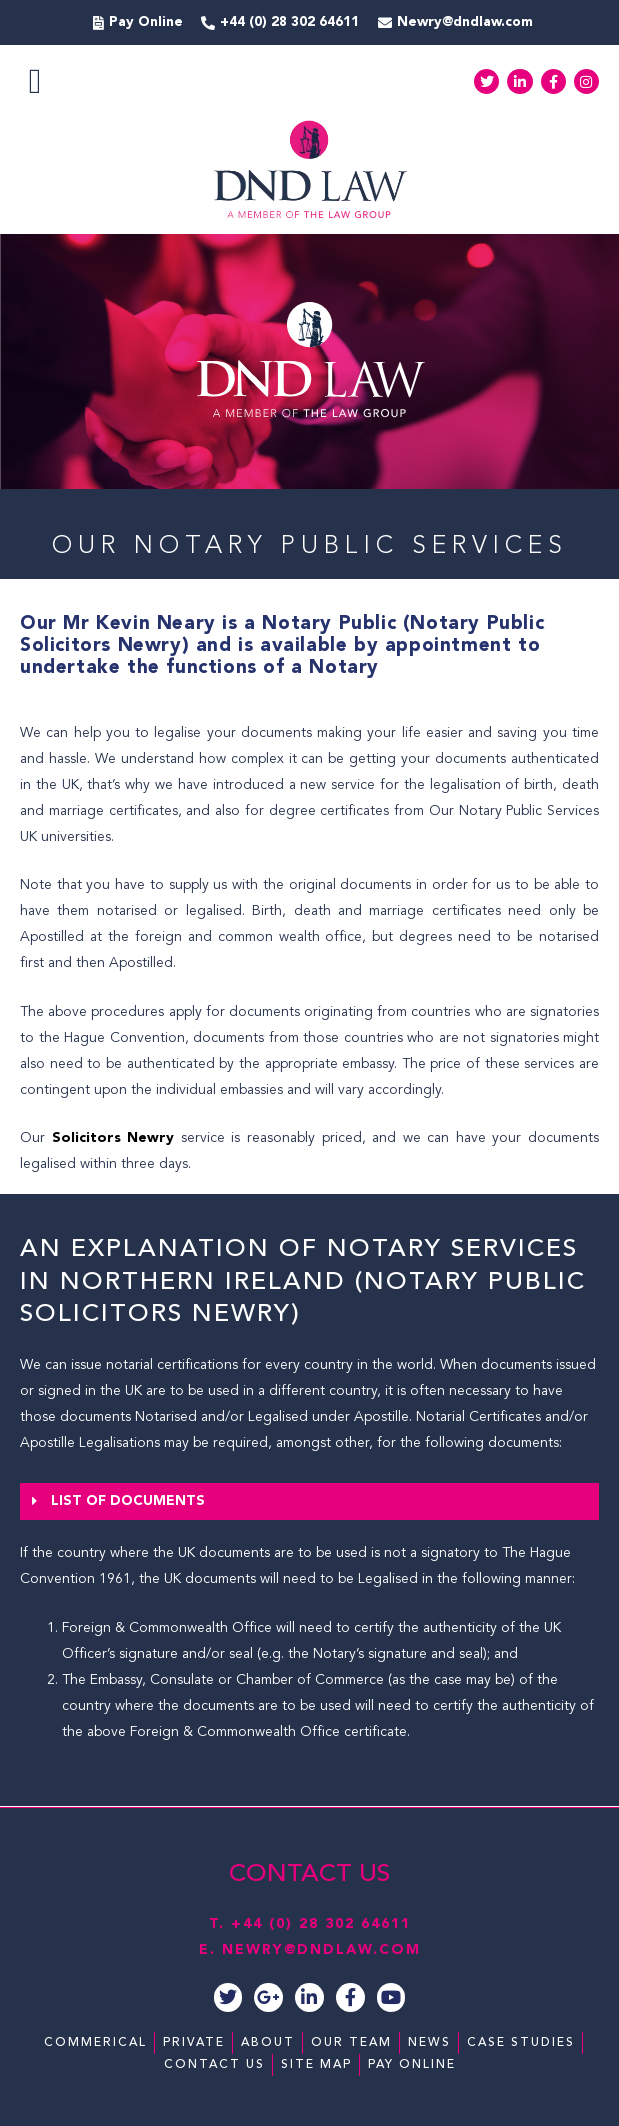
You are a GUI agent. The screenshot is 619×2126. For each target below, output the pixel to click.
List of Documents (128, 1501)
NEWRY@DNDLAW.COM (321, 1950)
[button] (35, 81)
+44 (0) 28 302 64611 (321, 1924)
